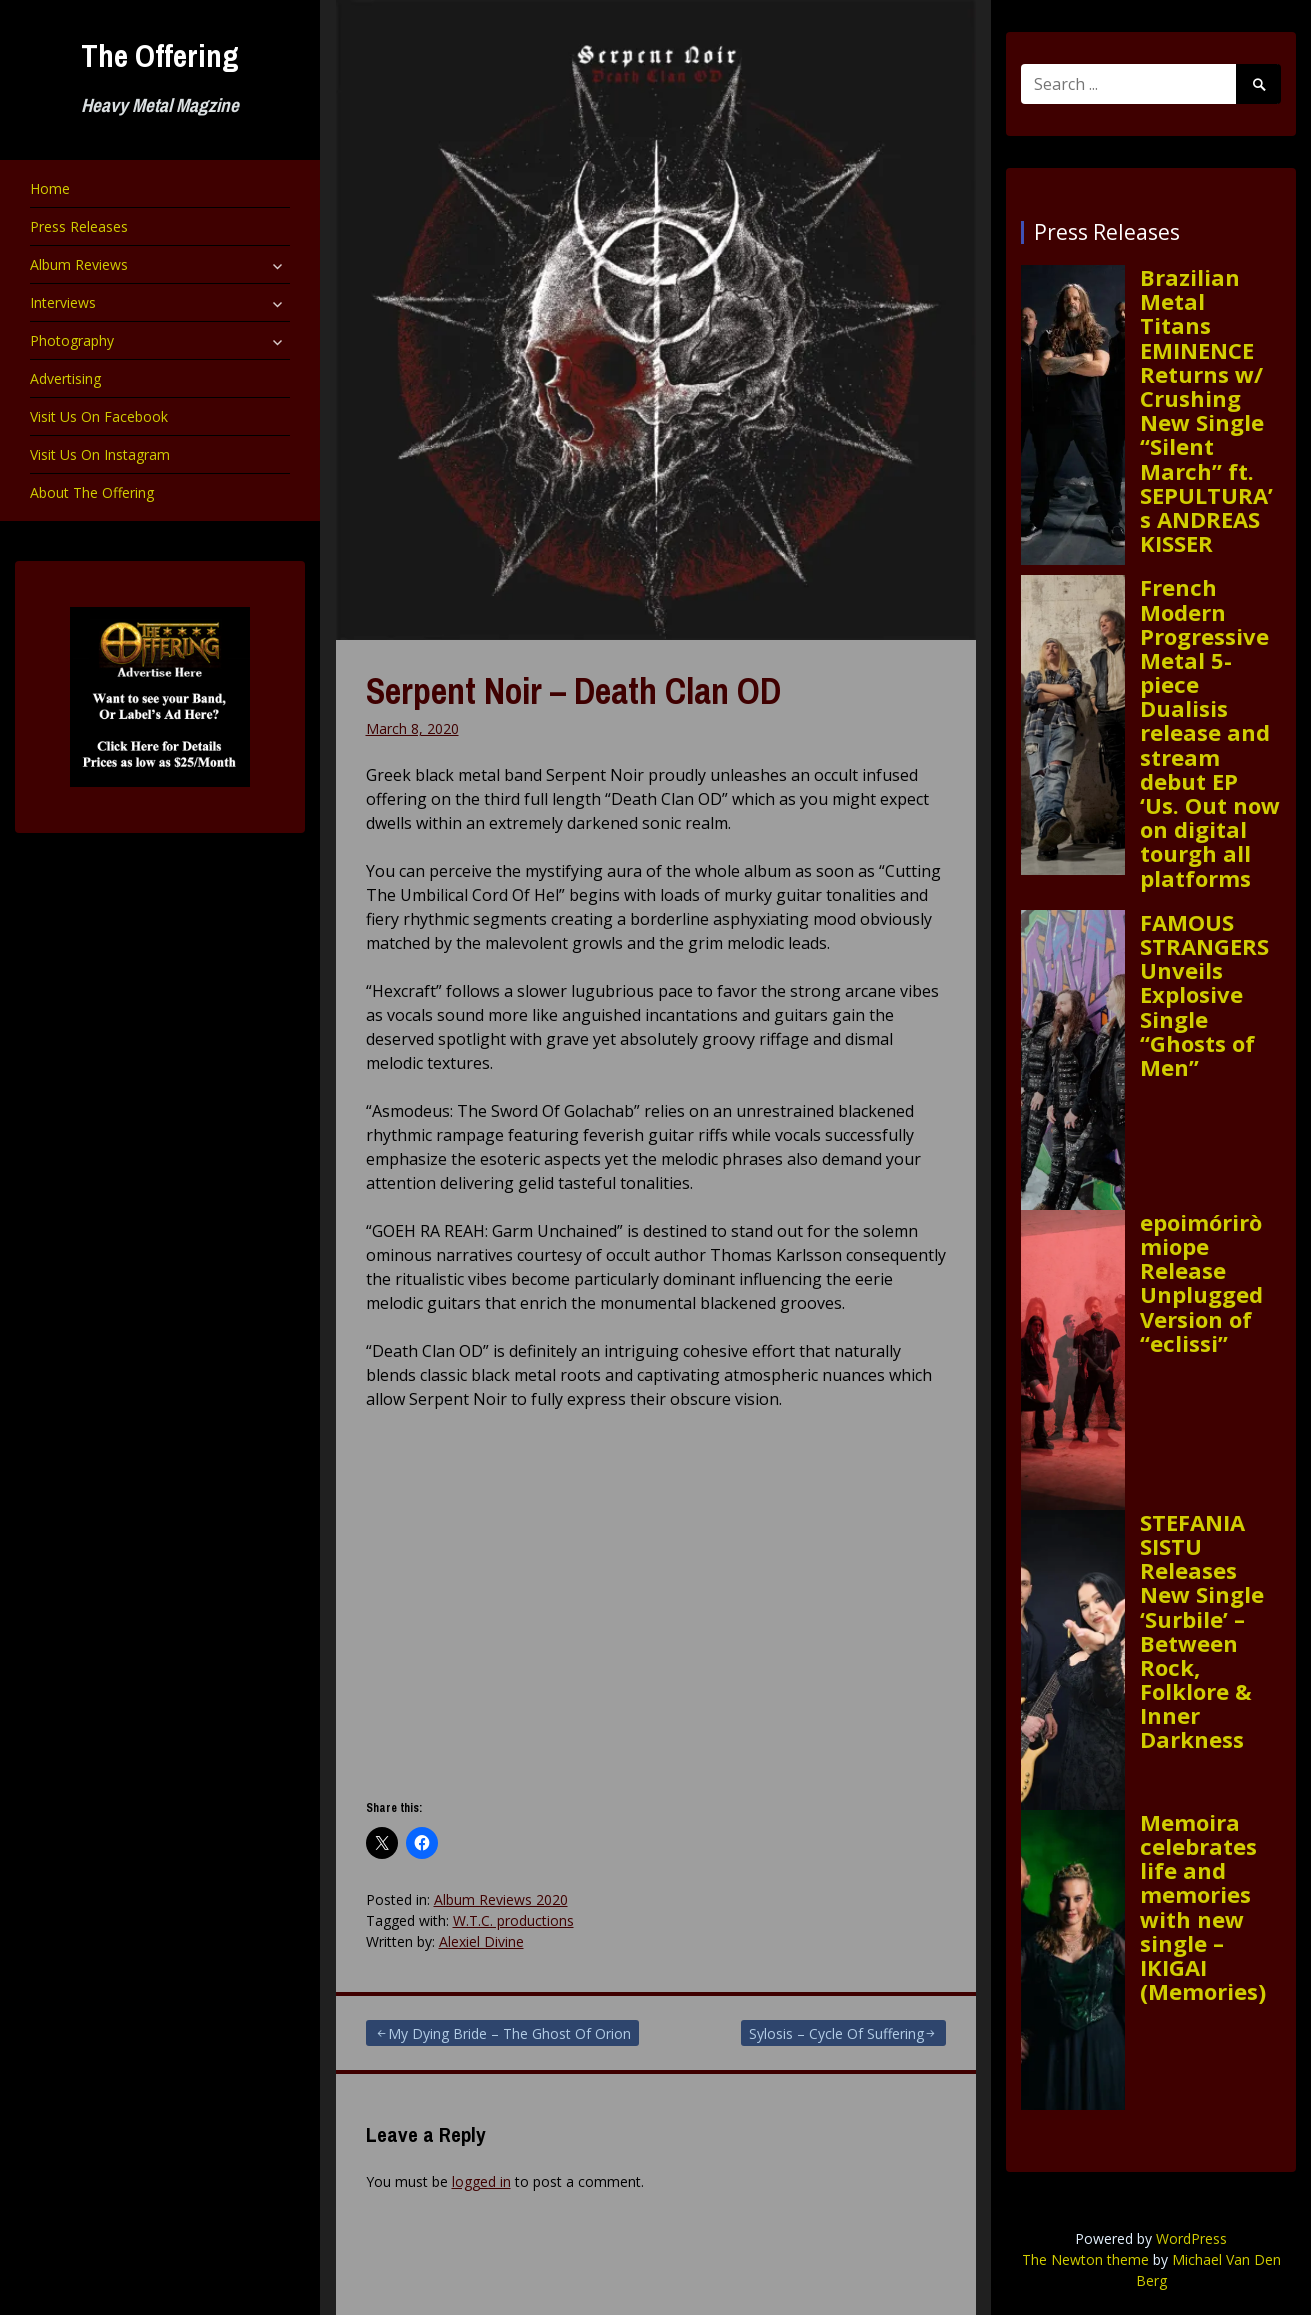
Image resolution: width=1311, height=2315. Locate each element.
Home (50, 188)
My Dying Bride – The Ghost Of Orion (509, 2033)
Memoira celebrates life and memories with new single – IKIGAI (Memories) (1203, 1907)
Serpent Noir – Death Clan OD (573, 691)
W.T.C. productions (513, 1920)
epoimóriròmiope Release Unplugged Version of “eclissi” (1201, 1282)
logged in (481, 2181)
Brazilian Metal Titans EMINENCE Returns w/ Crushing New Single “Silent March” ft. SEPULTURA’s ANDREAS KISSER (1206, 410)
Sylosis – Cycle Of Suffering (836, 2033)
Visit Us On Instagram (100, 454)
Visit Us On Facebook (99, 416)
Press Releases (79, 226)
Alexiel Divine (481, 1941)
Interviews (63, 302)
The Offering (160, 55)
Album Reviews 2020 (501, 1899)
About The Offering (92, 492)
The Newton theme (1085, 2259)
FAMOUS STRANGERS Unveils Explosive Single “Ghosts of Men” (1204, 994)
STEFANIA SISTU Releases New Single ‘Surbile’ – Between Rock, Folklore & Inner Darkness (1202, 1631)
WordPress (1191, 2238)
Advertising (65, 378)
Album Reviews (79, 264)
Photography (72, 340)
